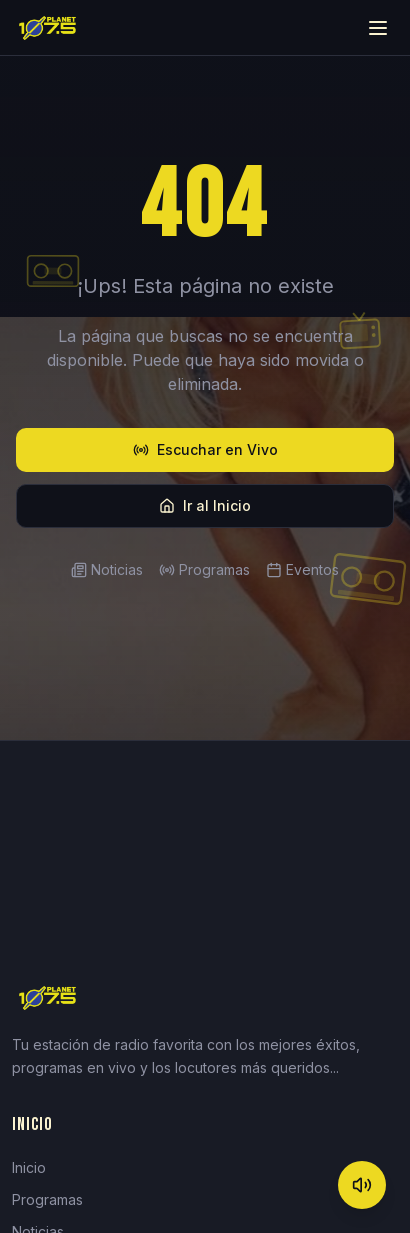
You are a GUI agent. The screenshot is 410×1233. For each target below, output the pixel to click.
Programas (204, 569)
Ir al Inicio (205, 505)
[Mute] (362, 1185)
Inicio (29, 1167)
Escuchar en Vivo (205, 449)
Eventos (302, 569)
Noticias (107, 569)
